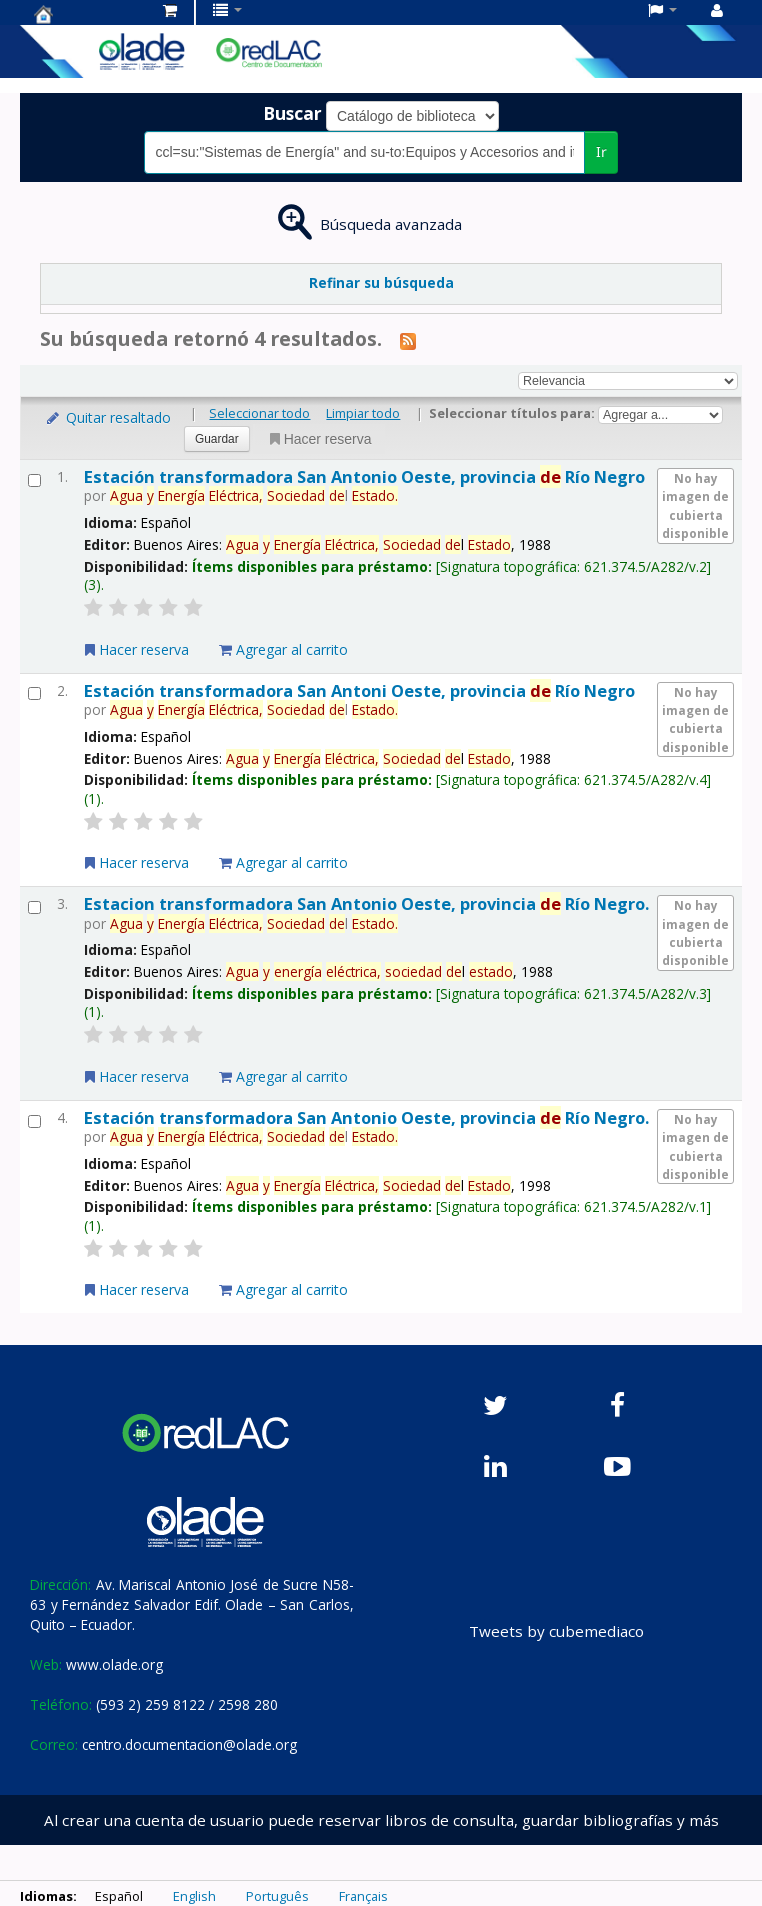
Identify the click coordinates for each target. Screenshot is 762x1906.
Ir (601, 151)
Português (277, 1896)
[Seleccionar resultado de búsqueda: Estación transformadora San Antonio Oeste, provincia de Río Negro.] (34, 1121)
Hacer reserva (319, 439)
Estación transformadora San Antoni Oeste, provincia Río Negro (359, 690)
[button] (170, 10)
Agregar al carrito (283, 649)
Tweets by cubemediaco (556, 1631)
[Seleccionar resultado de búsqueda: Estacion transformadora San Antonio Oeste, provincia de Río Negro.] (34, 907)
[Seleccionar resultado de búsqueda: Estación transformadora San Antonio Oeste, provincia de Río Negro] (34, 480)
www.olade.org (114, 1664)
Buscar (292, 113)
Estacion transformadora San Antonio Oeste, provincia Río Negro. (366, 903)
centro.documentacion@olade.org (189, 1744)
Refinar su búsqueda (381, 282)
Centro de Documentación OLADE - (84, 14)
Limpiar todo (363, 413)
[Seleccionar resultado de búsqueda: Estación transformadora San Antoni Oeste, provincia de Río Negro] (34, 693)
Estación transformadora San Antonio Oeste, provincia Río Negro (364, 476)
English (194, 1896)
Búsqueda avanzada (391, 224)
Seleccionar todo (259, 413)
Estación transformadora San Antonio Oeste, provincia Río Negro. (366, 1117)
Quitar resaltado (107, 417)
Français (363, 1896)
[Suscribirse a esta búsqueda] (408, 340)
